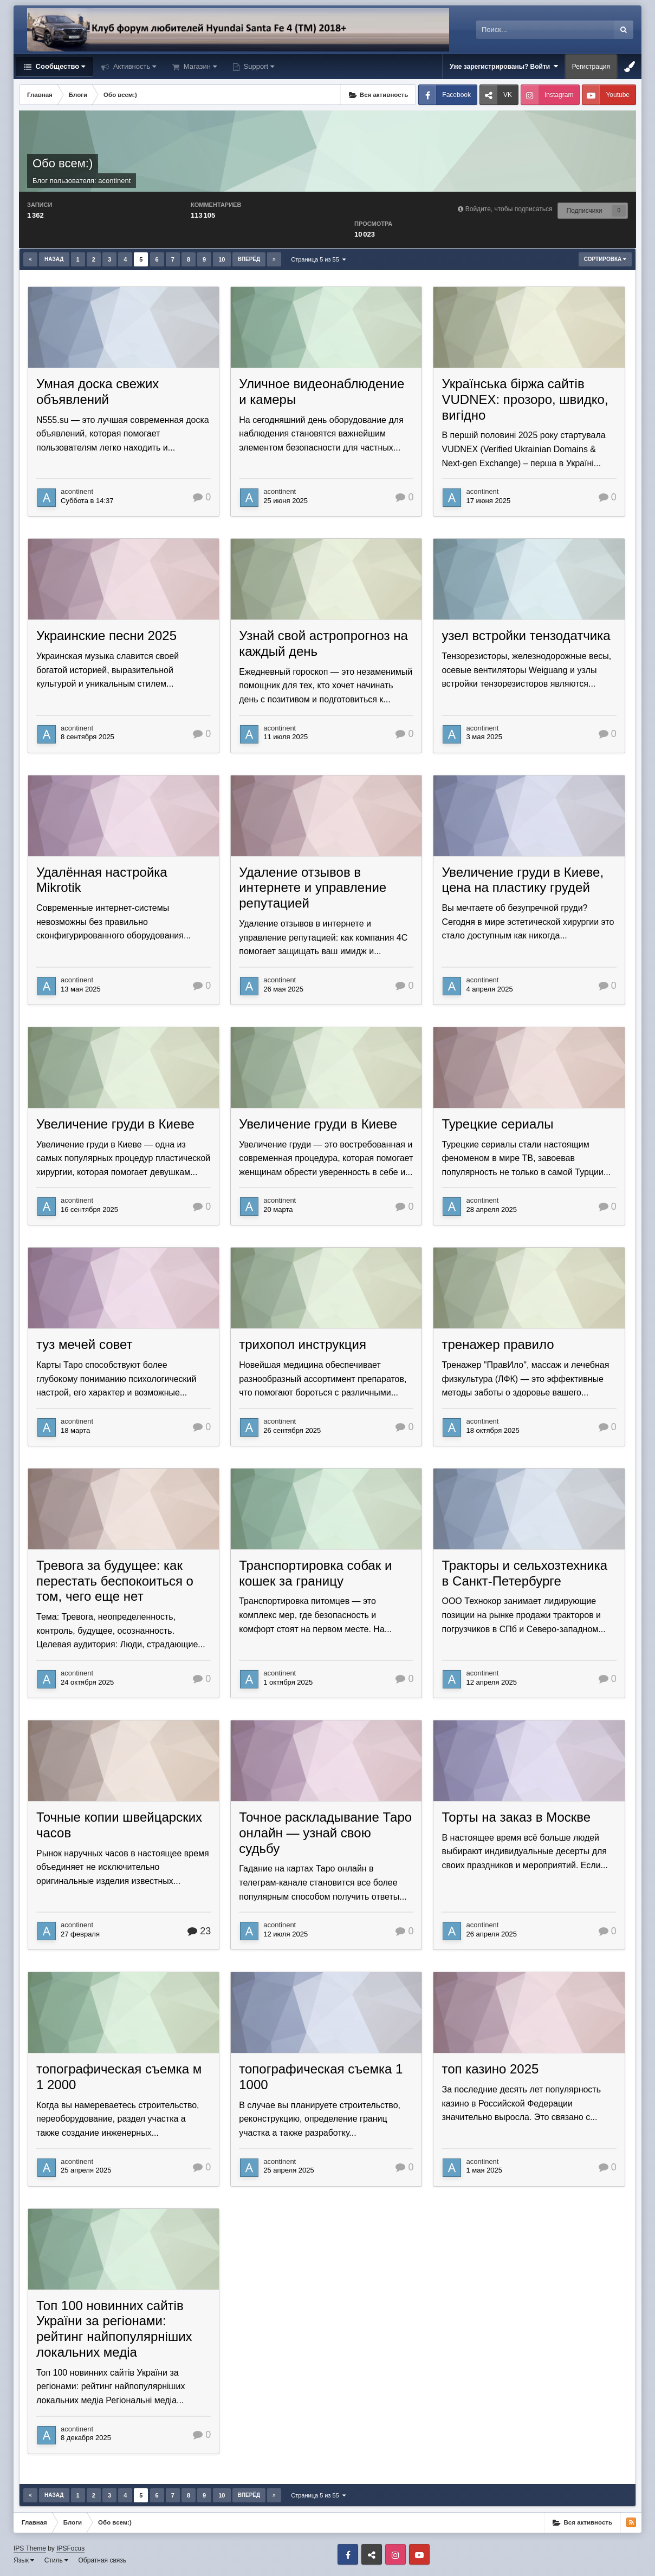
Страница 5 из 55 (318, 259)
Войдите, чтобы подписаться (509, 209)
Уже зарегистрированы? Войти (504, 66)
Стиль (56, 2560)
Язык (24, 2560)
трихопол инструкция (302, 1344)
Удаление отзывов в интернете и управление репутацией (312, 888)
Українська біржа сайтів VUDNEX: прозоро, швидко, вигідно (525, 399)
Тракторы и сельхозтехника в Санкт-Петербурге (524, 1573)
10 (221, 259)
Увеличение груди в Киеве (115, 1124)
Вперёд (249, 259)
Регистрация (591, 66)
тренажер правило (498, 1344)
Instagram (558, 95)
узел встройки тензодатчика (526, 635)
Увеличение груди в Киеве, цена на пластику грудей (523, 880)
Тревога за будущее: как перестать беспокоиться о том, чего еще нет (114, 1581)
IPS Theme (30, 2548)
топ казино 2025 (490, 2069)
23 (199, 1931)
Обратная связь (102, 2560)
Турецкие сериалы (497, 1124)
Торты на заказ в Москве (516, 1817)
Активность (133, 66)
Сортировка (605, 259)
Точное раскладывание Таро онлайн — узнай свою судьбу (325, 1833)
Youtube (618, 95)
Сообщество (59, 66)
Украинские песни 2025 (106, 635)
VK (507, 95)
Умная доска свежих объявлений (97, 391)
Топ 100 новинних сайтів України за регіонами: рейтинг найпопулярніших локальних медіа (114, 2328)
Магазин (199, 66)
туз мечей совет (84, 1344)
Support (258, 66)
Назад (53, 259)
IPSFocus (70, 2548)
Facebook (456, 95)
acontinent (114, 181)
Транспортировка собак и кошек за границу (315, 1573)
